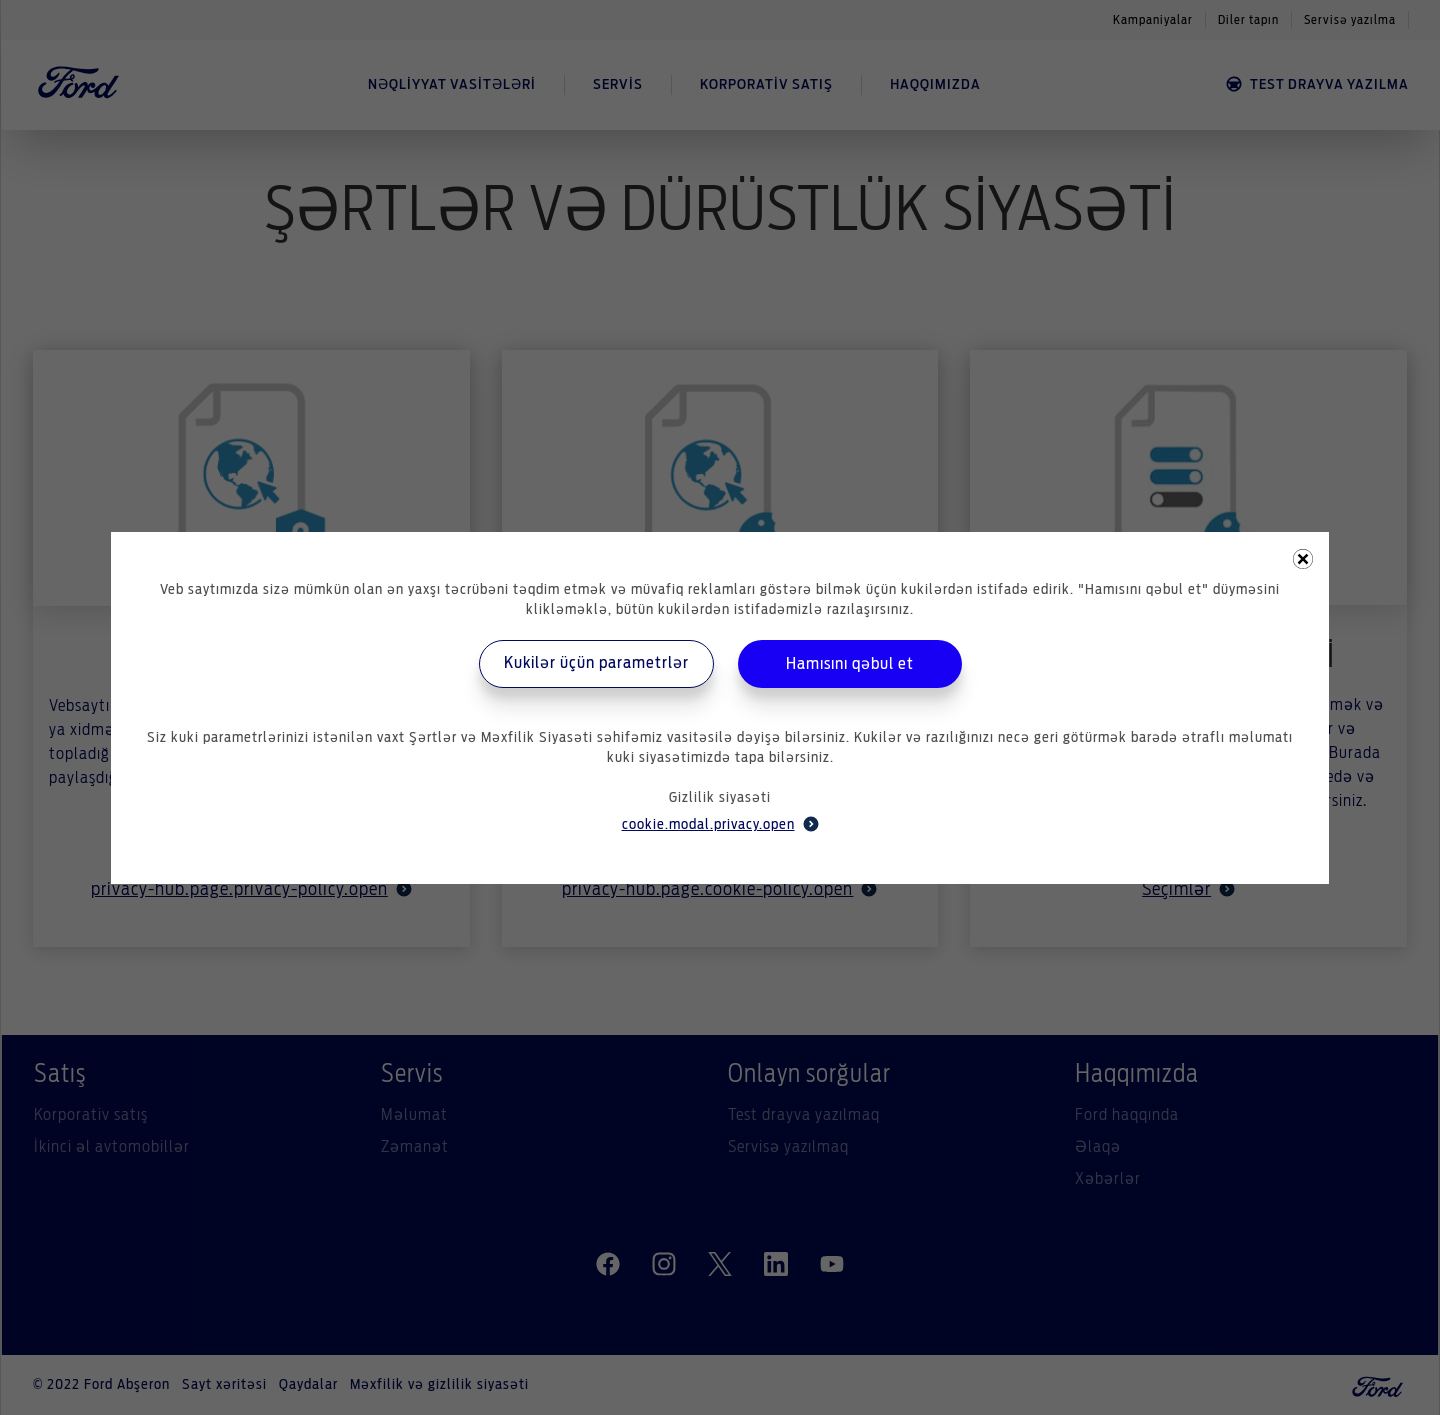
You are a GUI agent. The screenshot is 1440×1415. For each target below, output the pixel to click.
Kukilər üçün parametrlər (596, 663)
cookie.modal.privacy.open (720, 824)
